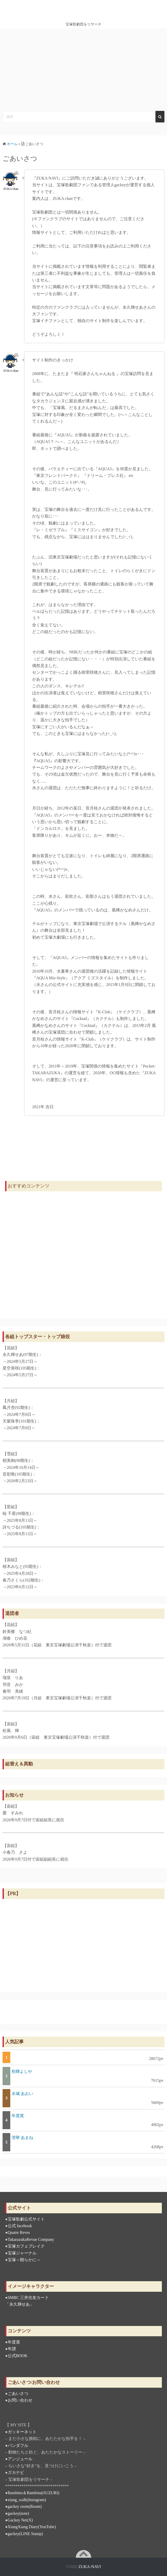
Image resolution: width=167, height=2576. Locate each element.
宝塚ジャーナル (22, 2253)
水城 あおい (22, 2093)
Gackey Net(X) (20, 2520)
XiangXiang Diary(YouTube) (32, 2527)
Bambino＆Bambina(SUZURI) (33, 2493)
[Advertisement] (83, 67)
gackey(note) (18, 2513)
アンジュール (20, 2459)
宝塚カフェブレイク (26, 2246)
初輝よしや (22, 2071)
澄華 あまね (22, 2137)
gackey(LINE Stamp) (25, 2533)
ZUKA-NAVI (89, 2566)
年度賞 (18, 2115)
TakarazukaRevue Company (31, 2239)
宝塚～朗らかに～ (24, 2260)
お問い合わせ (20, 2400)
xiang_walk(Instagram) (27, 2500)
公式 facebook (20, 2226)
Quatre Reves (19, 2232)
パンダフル (18, 2445)
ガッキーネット (22, 2432)
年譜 (12, 2349)
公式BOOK (17, 2355)
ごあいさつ (18, 2393)
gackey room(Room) (25, 2506)
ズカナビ (16, 2472)
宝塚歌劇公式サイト (26, 2219)
